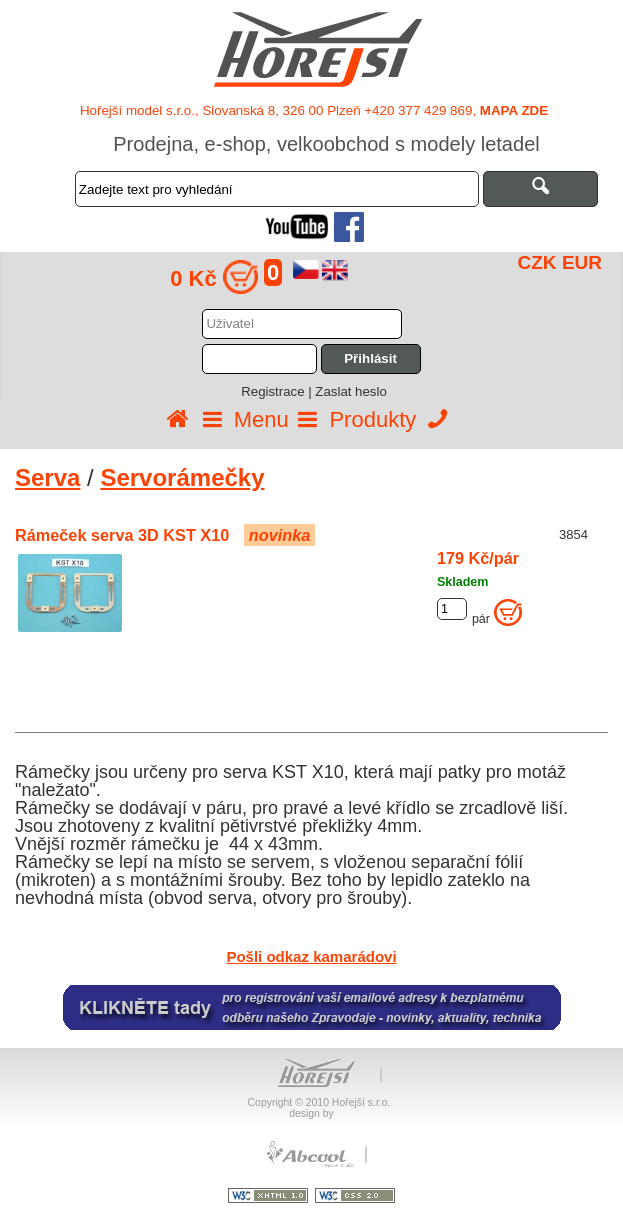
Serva (47, 477)
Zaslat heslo (350, 391)
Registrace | (278, 391)
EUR (582, 262)
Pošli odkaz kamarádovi (311, 956)
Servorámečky (182, 477)
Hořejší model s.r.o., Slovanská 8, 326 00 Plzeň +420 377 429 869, (314, 110)
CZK (537, 262)
